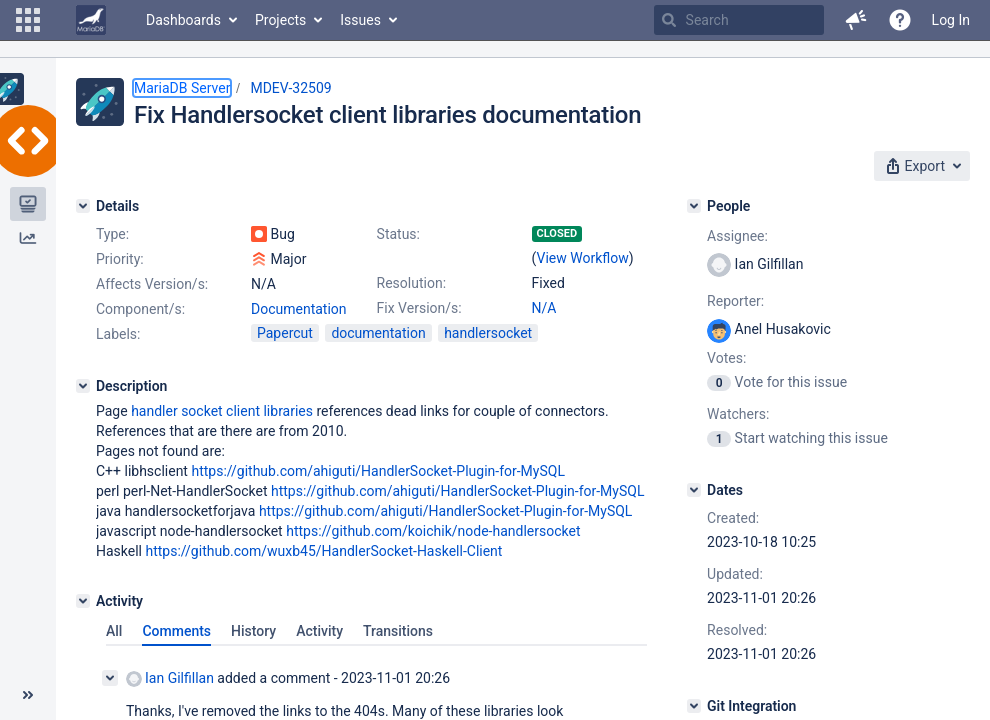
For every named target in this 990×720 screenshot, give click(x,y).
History (253, 631)
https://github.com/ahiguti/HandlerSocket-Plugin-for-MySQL (378, 471)
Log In (951, 20)
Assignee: (737, 236)
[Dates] (694, 490)
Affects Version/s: (152, 284)
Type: (112, 234)
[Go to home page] (91, 20)
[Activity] (83, 601)
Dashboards (183, 20)
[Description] (83, 386)
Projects (280, 20)
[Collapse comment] (110, 678)
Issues (360, 20)
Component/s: (140, 309)
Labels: (118, 334)
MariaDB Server (182, 88)
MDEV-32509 (290, 88)
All (114, 631)
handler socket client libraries (222, 411)
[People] (694, 206)
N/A (544, 308)
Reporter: (735, 301)
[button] (28, 20)
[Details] (83, 206)
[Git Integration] (694, 706)
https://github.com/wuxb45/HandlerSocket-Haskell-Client (324, 551)
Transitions (398, 631)
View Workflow (583, 258)
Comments (176, 631)
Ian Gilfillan (170, 678)
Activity (319, 631)
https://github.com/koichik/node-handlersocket (433, 531)
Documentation (299, 309)
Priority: (120, 259)
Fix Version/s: (419, 308)
